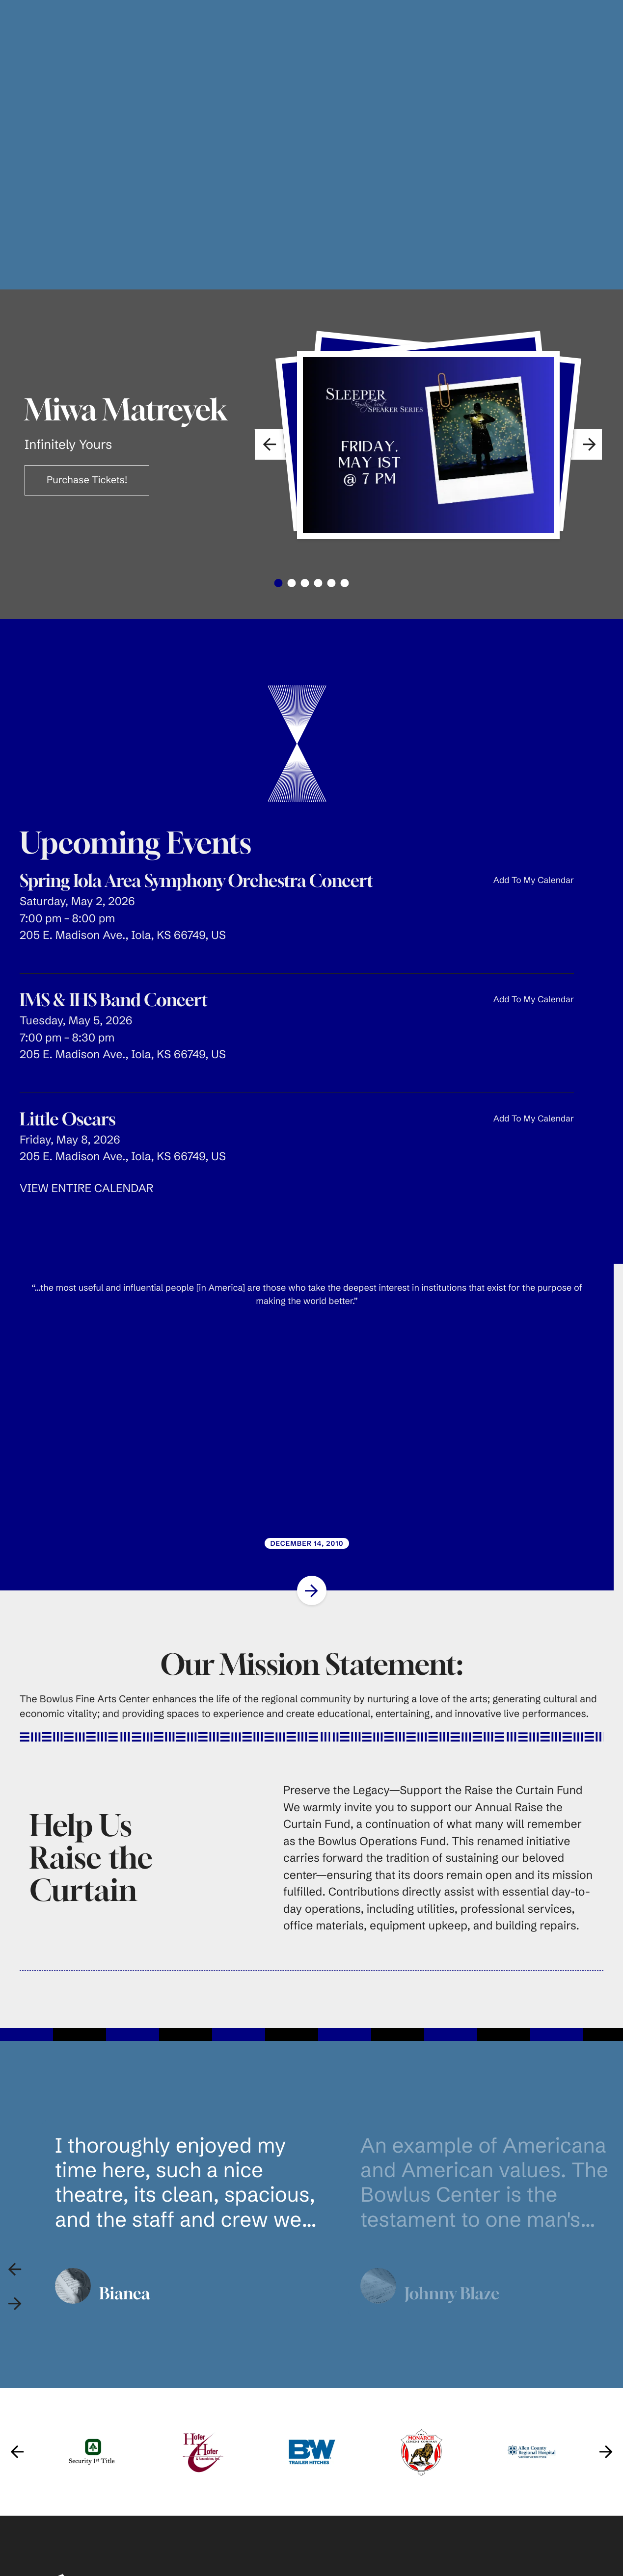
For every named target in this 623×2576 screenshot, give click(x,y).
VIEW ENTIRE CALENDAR (86, 1141)
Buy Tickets (348, 2557)
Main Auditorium (487, 2557)
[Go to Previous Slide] (17, 2405)
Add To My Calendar (533, 833)
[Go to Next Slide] (311, 1543)
